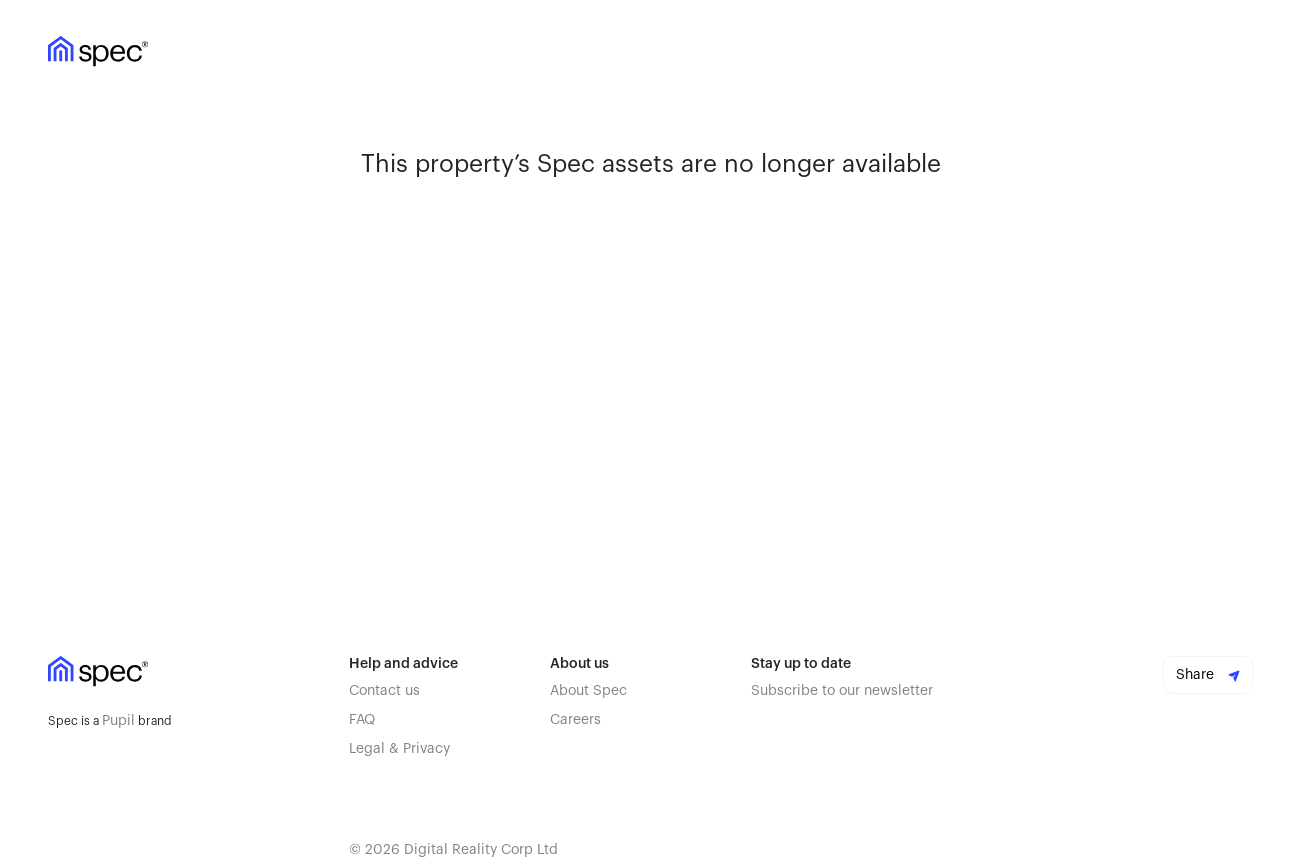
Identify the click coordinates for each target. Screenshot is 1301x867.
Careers (575, 720)
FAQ (362, 720)
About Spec (588, 691)
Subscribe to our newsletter (842, 691)
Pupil (118, 721)
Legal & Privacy (399, 749)
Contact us (384, 691)
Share (1208, 675)
